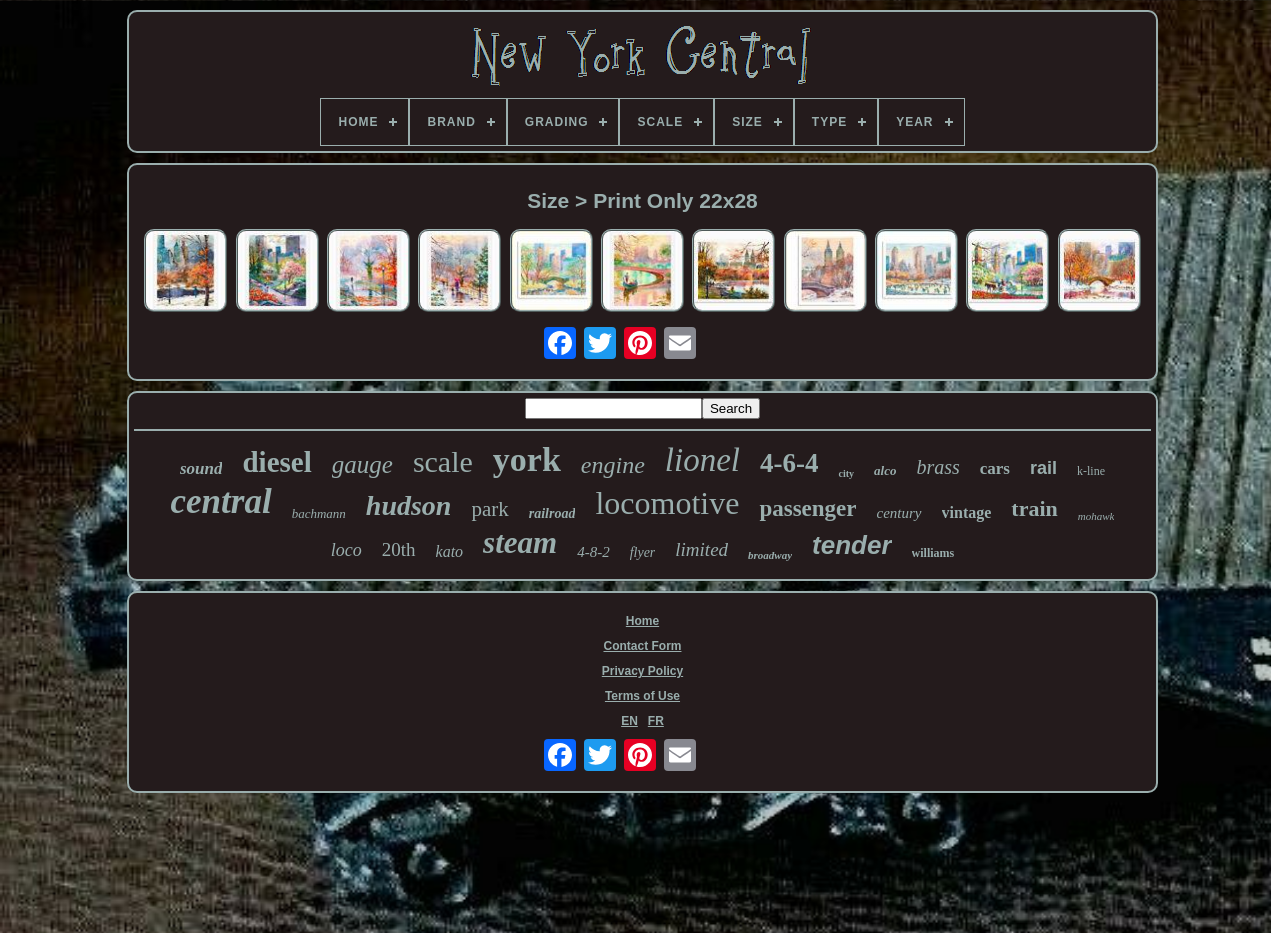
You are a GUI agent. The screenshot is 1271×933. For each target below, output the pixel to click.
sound (201, 468)
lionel (702, 460)
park (489, 509)
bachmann (319, 513)
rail (1043, 468)
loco (346, 550)
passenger (807, 508)
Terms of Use (642, 696)
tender (851, 545)
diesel (276, 462)
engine (613, 465)
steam (520, 542)
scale (443, 461)
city (846, 473)
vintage (967, 512)
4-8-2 (593, 552)
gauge (362, 464)
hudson (409, 505)
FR (656, 721)
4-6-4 (789, 463)
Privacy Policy (642, 671)
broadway (770, 555)
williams (933, 553)
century (899, 513)
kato (450, 551)
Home (642, 621)
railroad (552, 513)
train (1034, 508)
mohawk (1096, 516)
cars (995, 468)
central (221, 501)
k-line (1091, 471)
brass (937, 467)
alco (885, 470)
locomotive (667, 503)
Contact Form (642, 646)
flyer (643, 552)
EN (629, 721)
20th (399, 549)
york (527, 459)
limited (701, 549)
